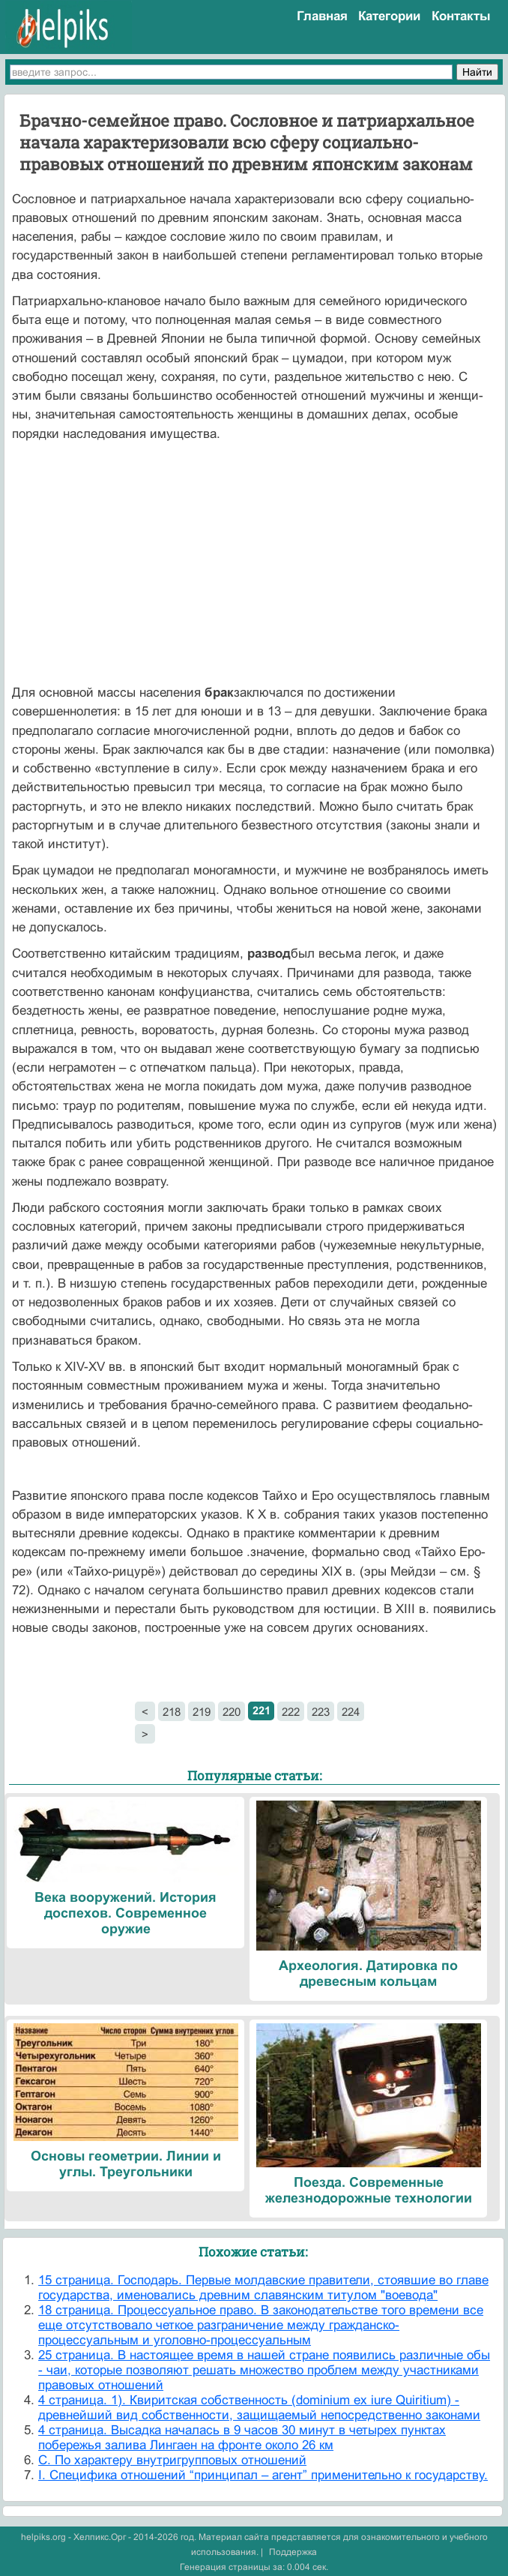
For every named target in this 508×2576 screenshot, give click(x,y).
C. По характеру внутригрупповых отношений (172, 2460)
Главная (322, 16)
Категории (389, 16)
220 (232, 1711)
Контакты (461, 16)
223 (321, 1711)
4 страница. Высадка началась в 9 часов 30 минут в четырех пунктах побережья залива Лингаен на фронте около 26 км (242, 2437)
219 (202, 1711)
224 (351, 1711)
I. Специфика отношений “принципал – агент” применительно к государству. (263, 2475)
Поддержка (293, 2552)
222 (291, 1711)
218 (172, 1711)
